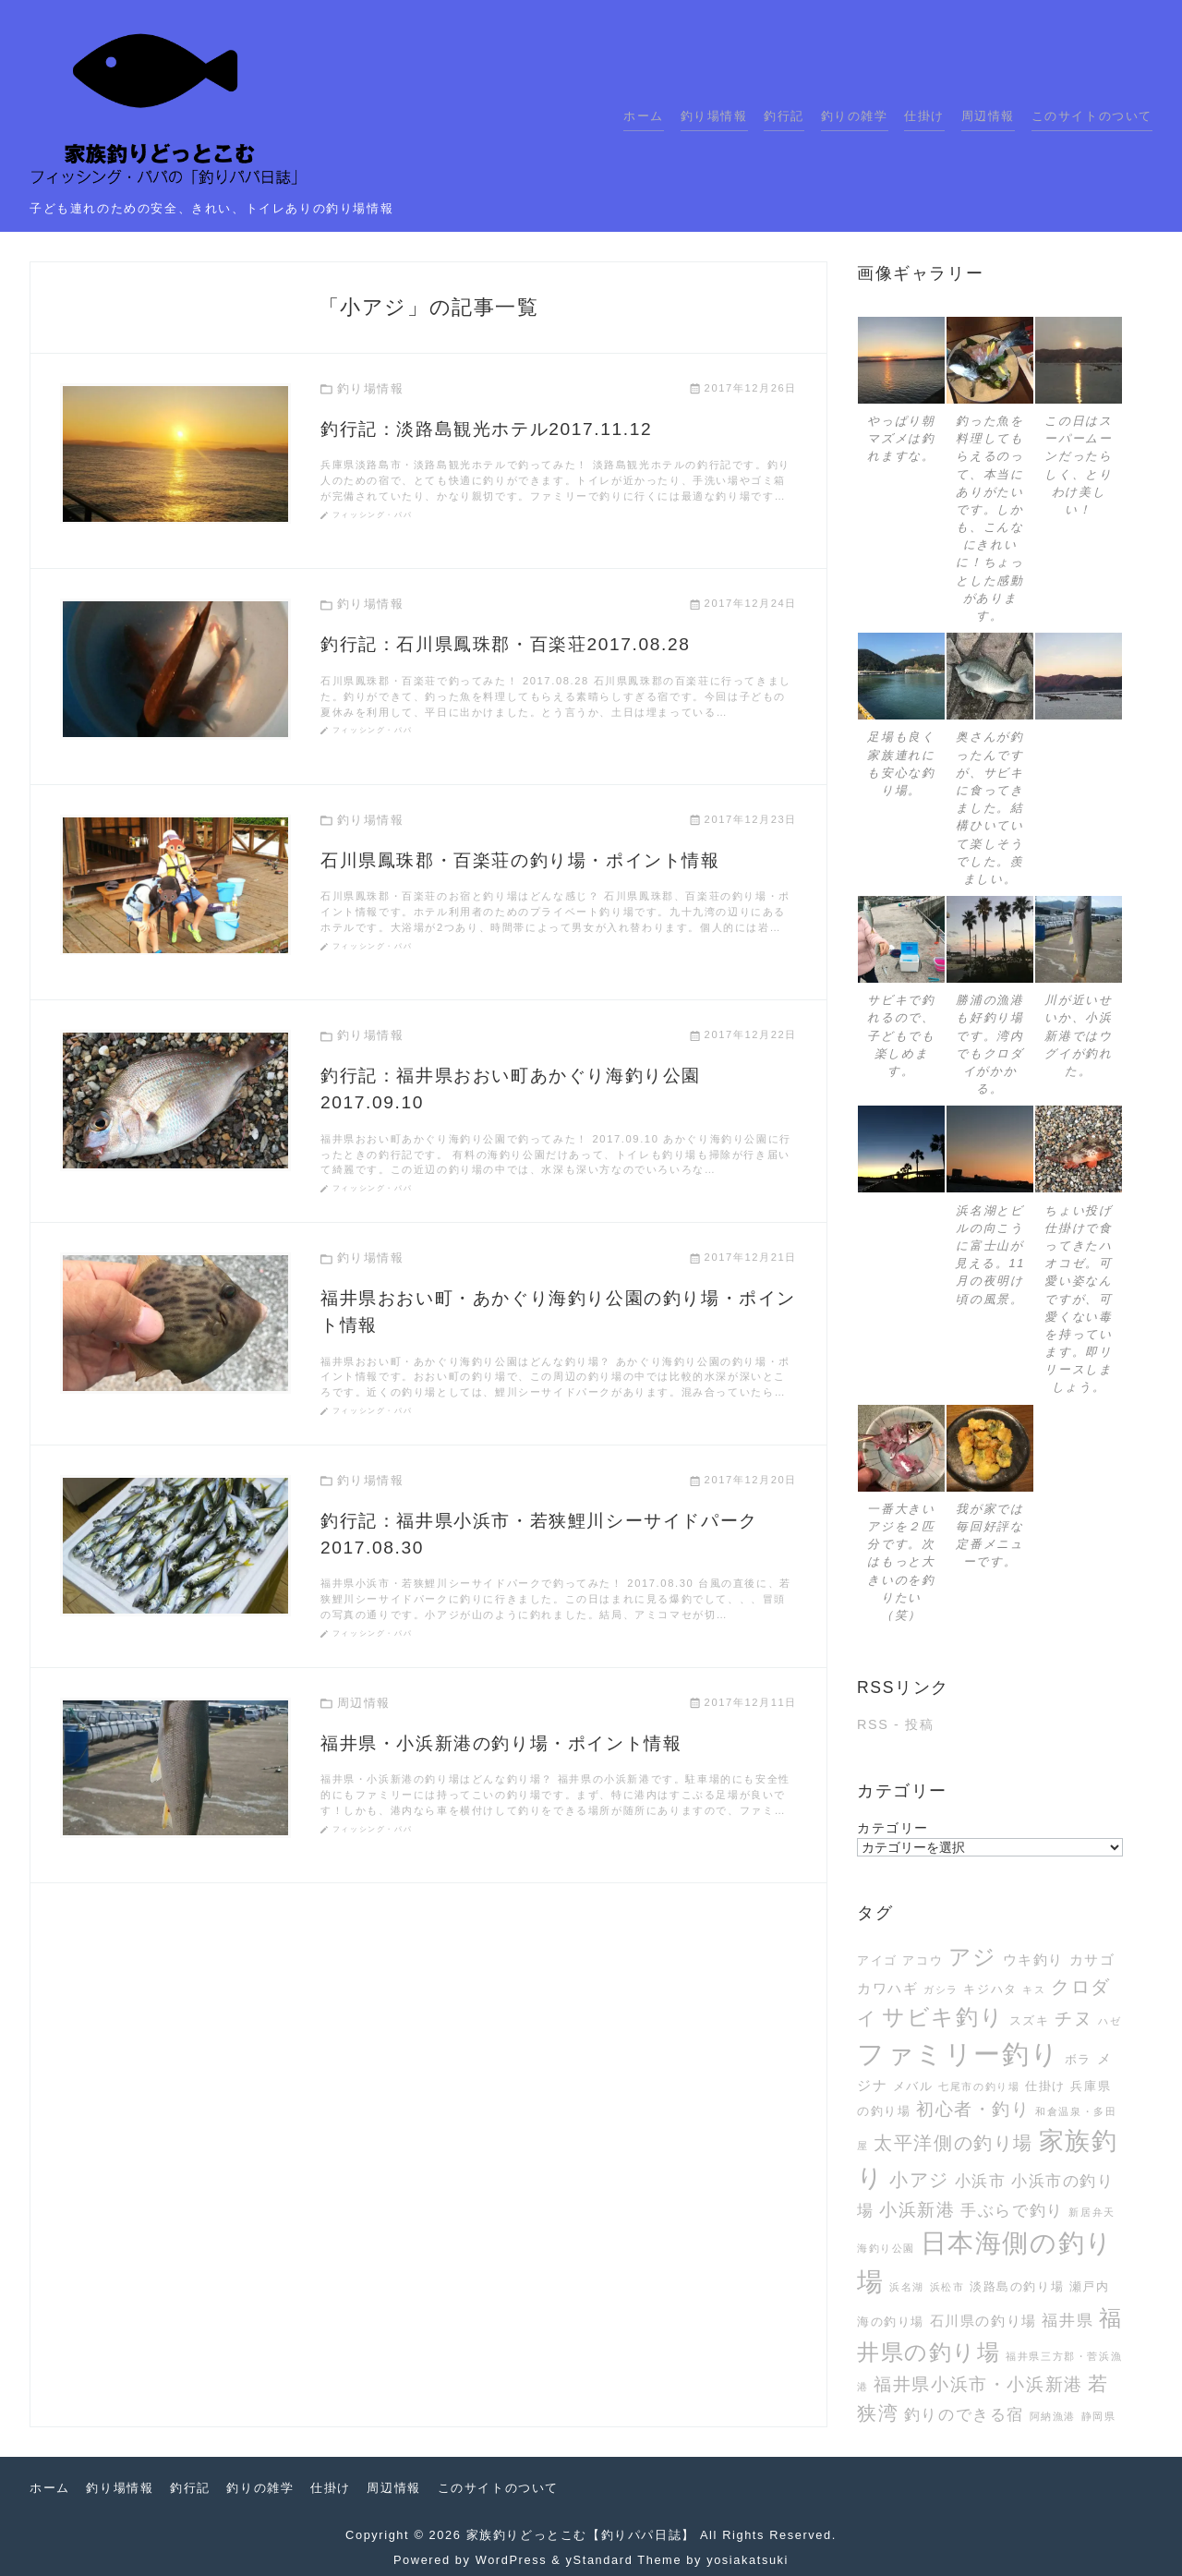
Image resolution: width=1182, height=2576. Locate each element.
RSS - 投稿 (895, 1724)
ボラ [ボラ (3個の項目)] (1078, 2059)
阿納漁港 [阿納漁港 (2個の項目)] (1053, 2416)
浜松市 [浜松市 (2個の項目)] (947, 2286)
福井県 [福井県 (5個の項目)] (1067, 2320)
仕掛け (924, 116)
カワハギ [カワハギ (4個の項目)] (887, 1988)
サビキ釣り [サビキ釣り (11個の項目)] (943, 2017)
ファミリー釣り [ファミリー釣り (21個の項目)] (958, 2053)
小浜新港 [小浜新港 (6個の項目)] (917, 2209)
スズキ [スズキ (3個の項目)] (1029, 2020)
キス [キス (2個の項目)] (1033, 1989)
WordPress (511, 2560)
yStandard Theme (624, 2560)
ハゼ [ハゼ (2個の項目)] (1109, 2020)
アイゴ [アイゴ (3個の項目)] (877, 1960)
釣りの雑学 (854, 116)
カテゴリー (893, 1827)
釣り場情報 (714, 116)
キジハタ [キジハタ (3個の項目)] (990, 1989)
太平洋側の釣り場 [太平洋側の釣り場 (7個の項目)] (953, 2143)
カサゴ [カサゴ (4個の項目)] (1092, 1959)
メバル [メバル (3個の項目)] (913, 2086)
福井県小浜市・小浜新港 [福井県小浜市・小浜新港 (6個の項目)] (978, 2384)
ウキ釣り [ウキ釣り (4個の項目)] (1033, 1959)
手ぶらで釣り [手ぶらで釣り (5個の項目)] (1012, 2210)
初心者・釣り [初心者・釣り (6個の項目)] (973, 2109)
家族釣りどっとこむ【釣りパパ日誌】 (580, 2535)
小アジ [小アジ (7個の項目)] (919, 2180)
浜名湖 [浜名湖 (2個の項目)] (906, 2286)
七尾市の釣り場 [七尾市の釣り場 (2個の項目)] (978, 2086)
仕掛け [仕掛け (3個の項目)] (1045, 2086)
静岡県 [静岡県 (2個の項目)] (1098, 2416)
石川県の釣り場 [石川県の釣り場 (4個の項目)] (983, 2320)
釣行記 (784, 116)
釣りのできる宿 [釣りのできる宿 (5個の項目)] (964, 2414)
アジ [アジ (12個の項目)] (972, 1956)
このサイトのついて (1091, 116)
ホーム (643, 116)
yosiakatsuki (747, 2560)
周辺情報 (988, 116)
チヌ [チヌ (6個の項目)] (1073, 2018)
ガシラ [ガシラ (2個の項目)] (941, 1989)
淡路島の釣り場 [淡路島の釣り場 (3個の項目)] (1017, 2286)
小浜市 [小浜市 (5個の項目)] (981, 2180)
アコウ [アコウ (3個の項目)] (922, 1960)
